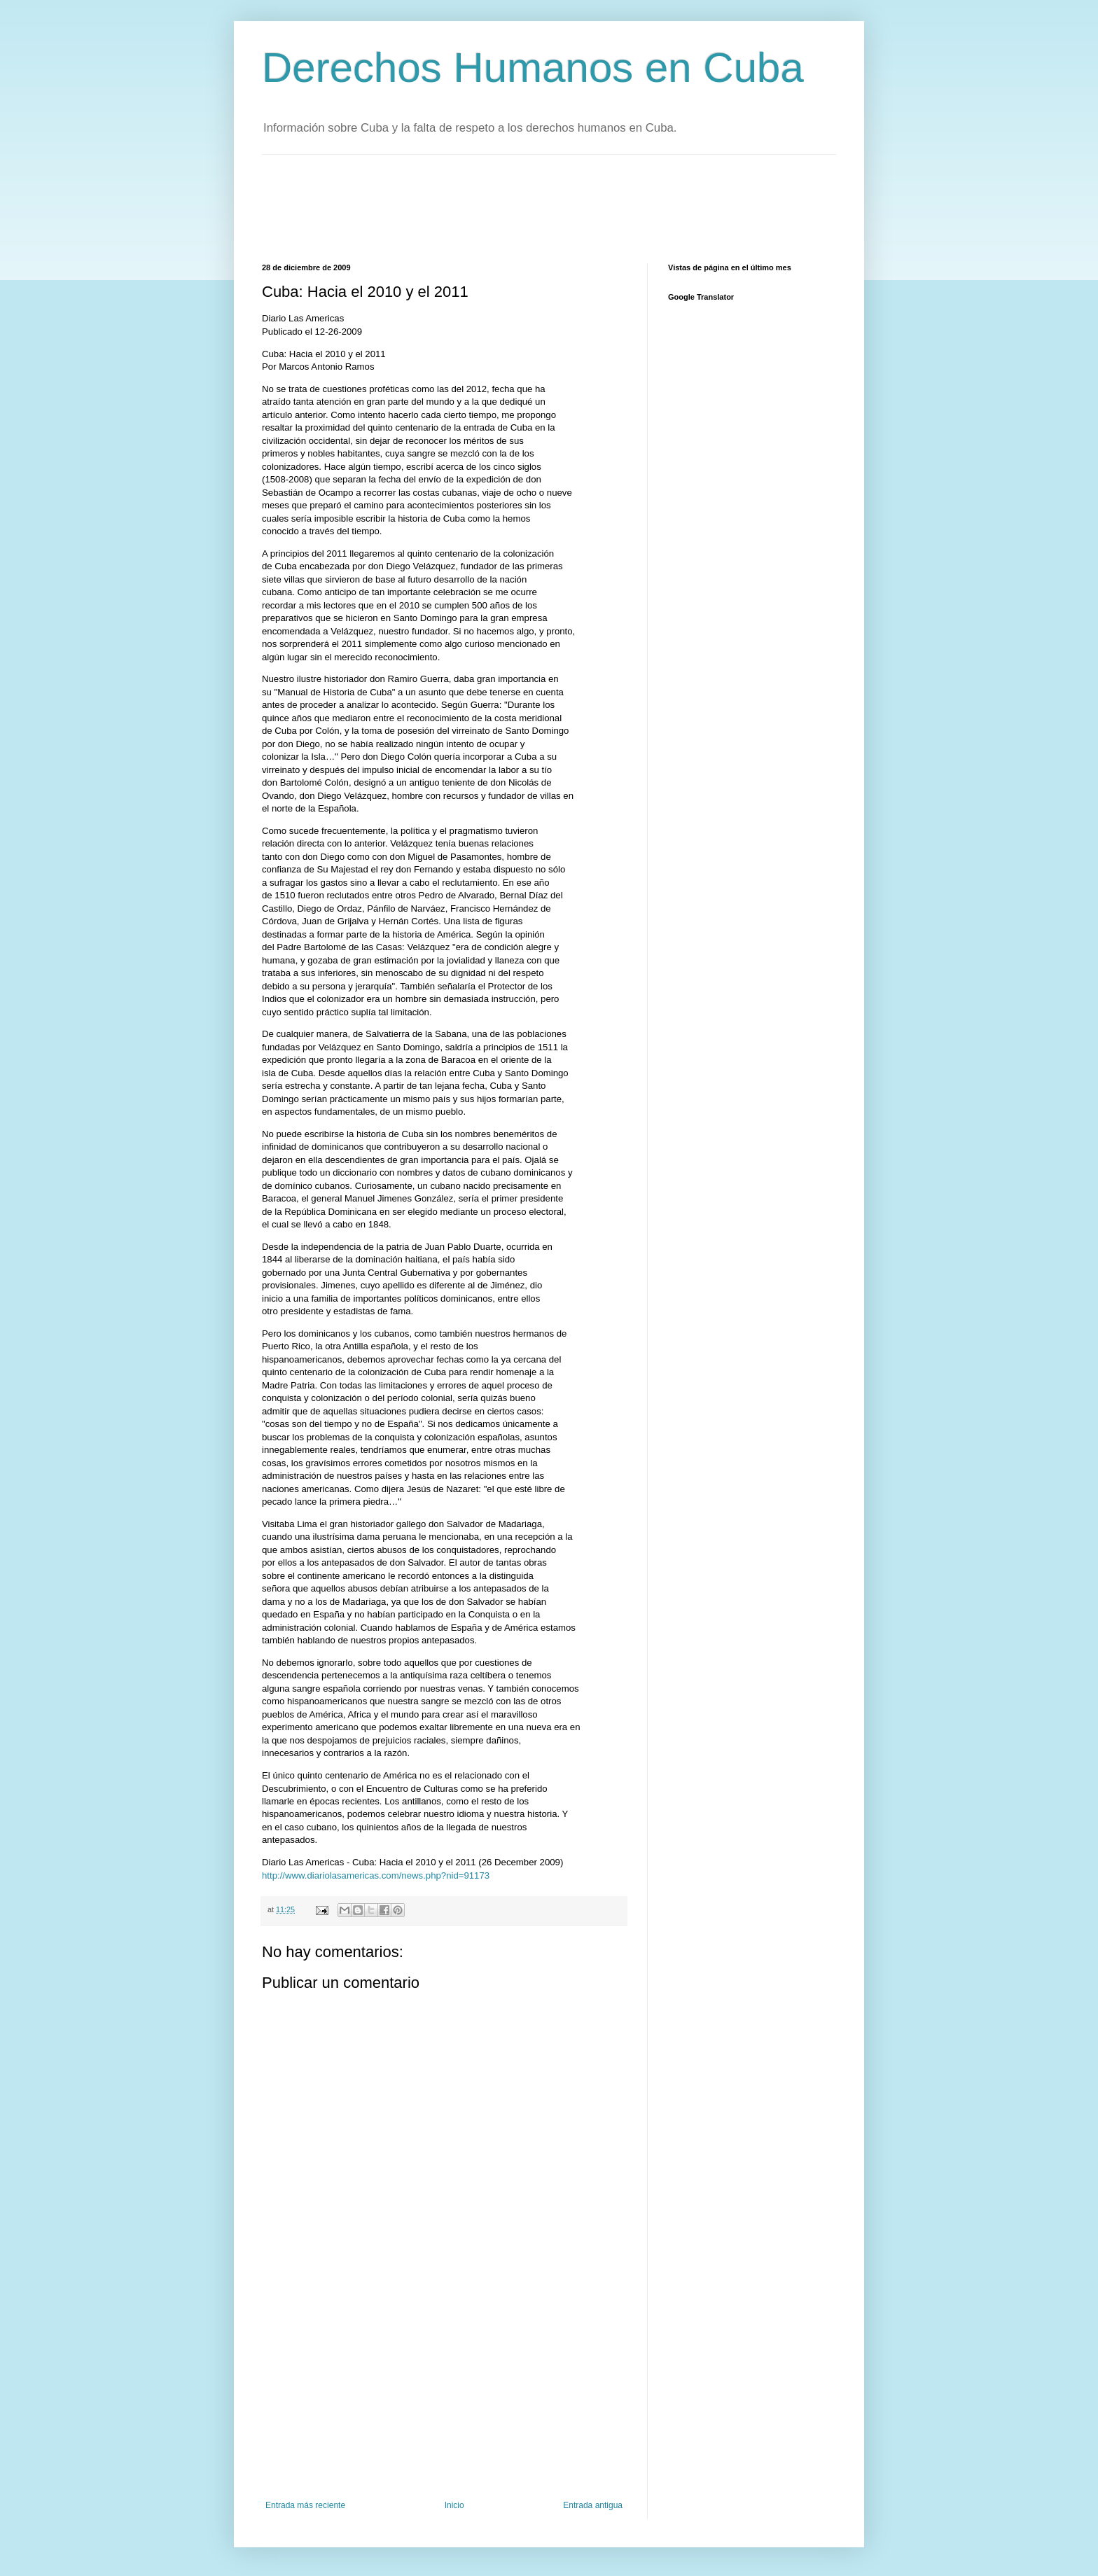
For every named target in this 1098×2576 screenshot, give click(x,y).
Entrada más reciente (305, 2505)
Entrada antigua (593, 2505)
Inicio (454, 2505)
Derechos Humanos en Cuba (533, 67)
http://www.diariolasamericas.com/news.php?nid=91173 (375, 1875)
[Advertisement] (517, 207)
